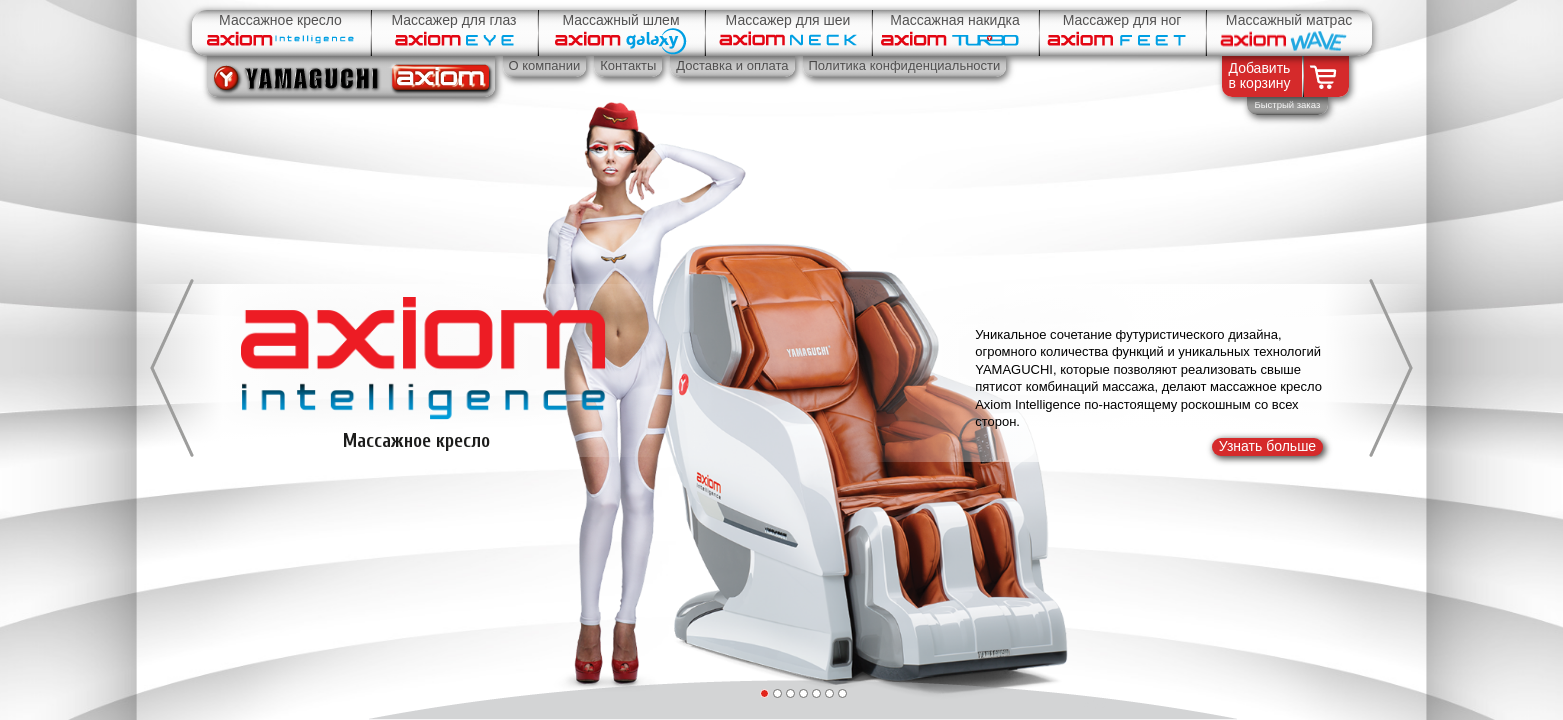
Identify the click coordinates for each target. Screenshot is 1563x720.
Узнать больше (1267, 446)
